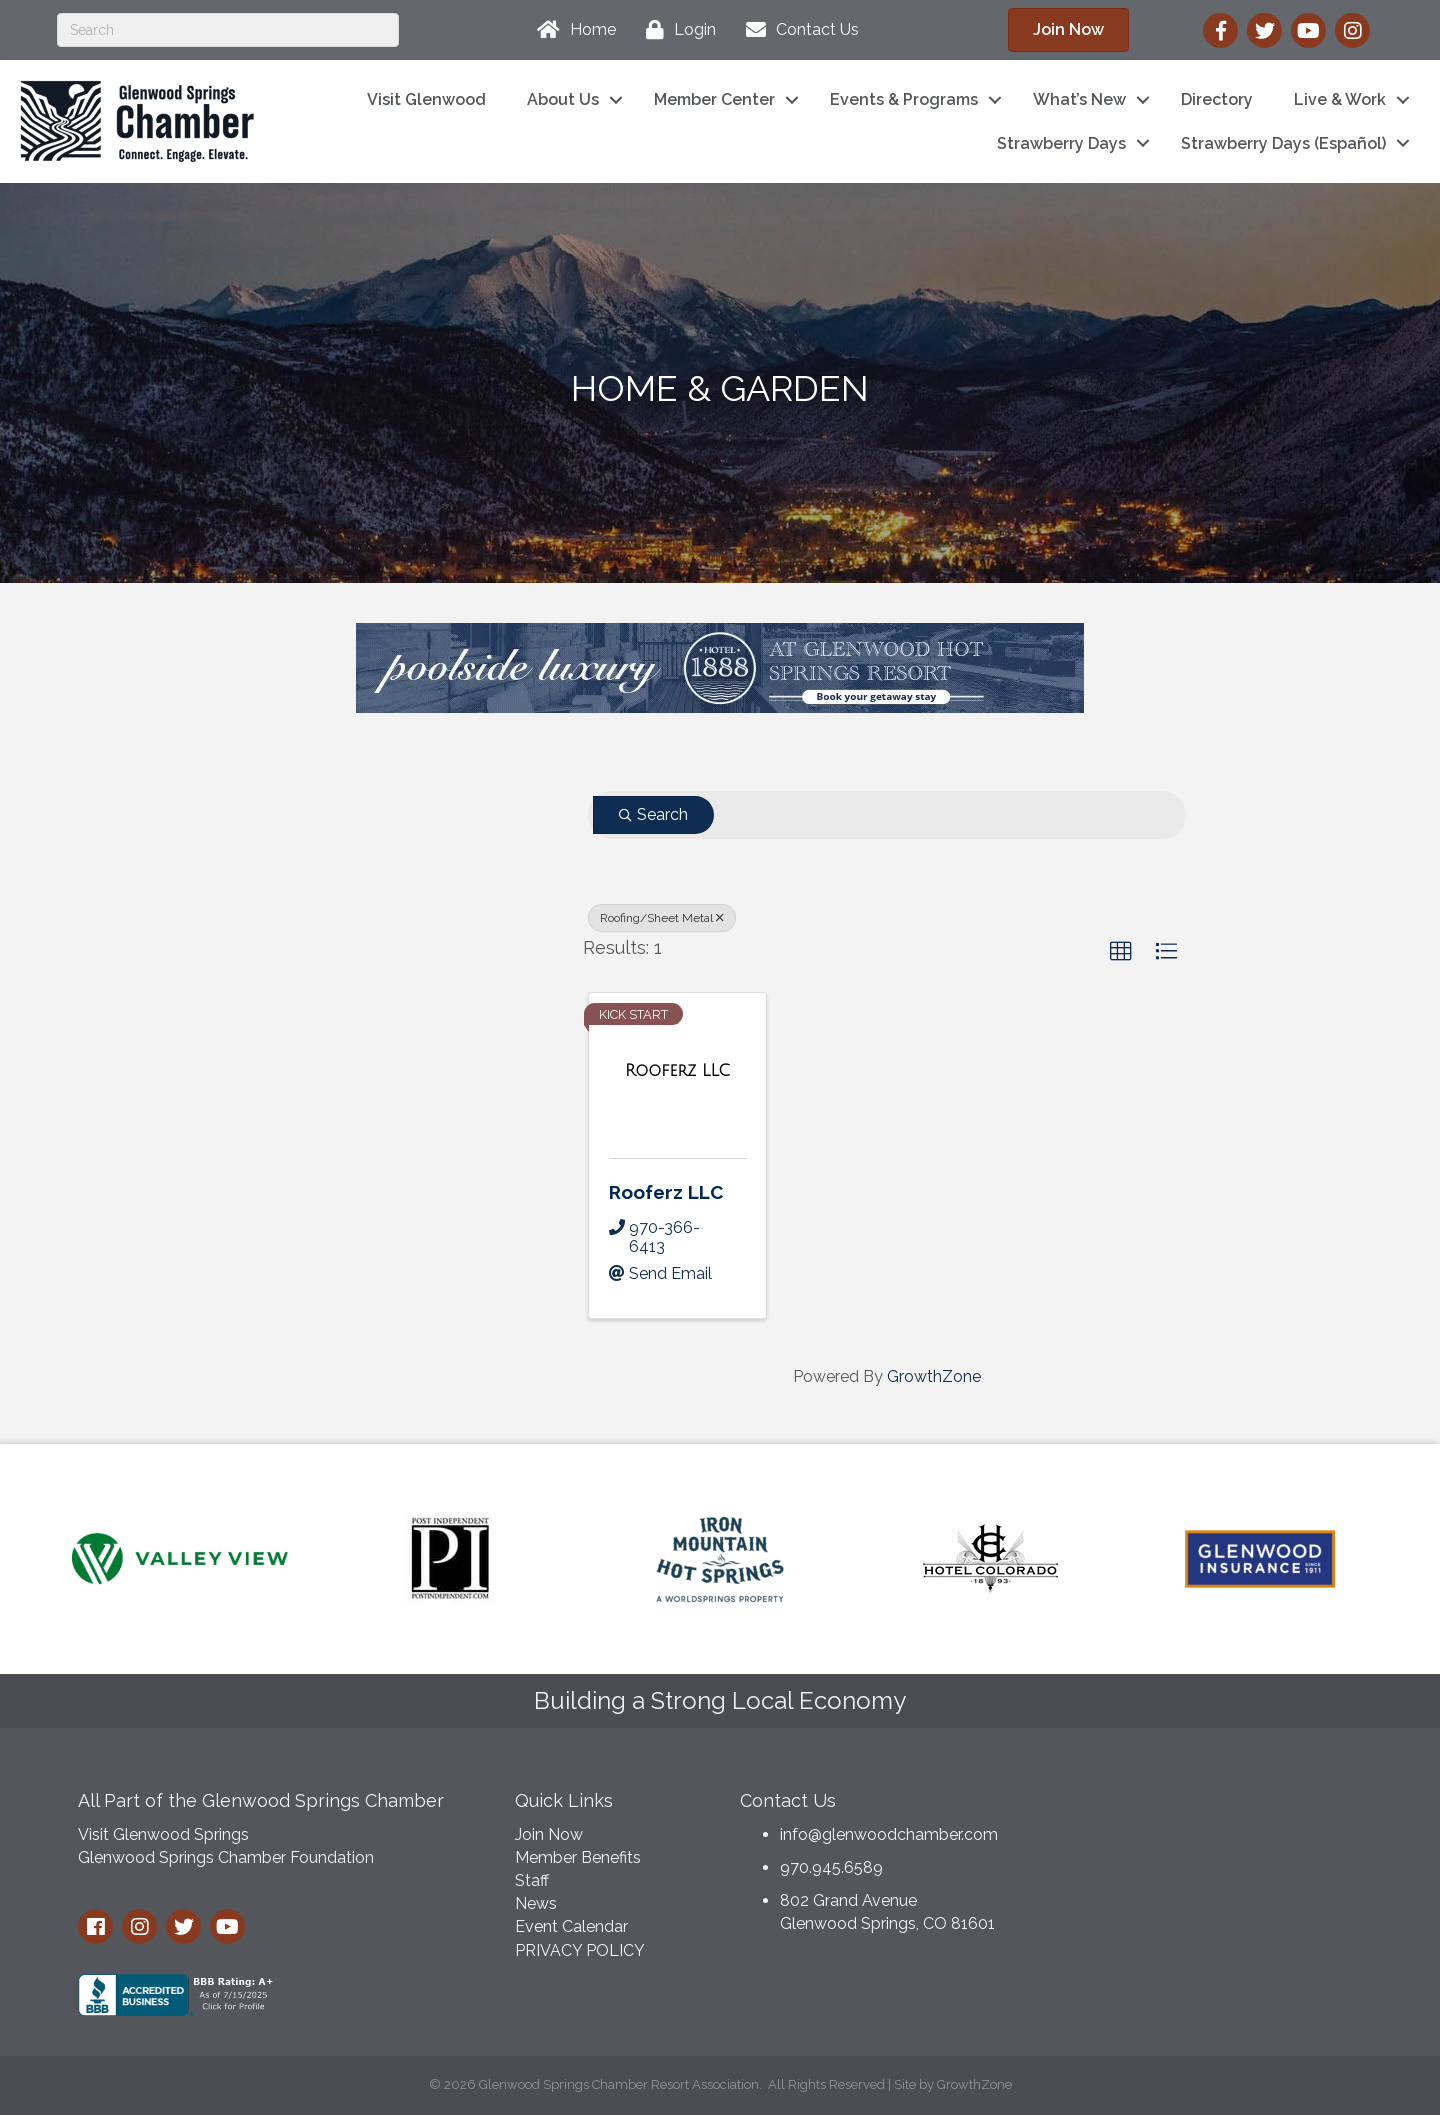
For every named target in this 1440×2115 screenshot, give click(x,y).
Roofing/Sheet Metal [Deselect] (662, 918)
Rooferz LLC (666, 1192)
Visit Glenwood (426, 99)
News (536, 1903)
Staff (532, 1880)
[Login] (676, 30)
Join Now (549, 1834)
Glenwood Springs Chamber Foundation (226, 1857)
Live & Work (1340, 99)
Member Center (714, 99)
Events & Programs (904, 99)
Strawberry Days (1061, 143)
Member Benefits (578, 1857)
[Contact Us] (797, 30)
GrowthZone (934, 1376)
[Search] (228, 30)
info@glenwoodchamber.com (889, 1834)
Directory (1217, 99)
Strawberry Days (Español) (1283, 143)
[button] (1121, 952)
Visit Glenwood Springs (163, 1834)
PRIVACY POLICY (580, 1950)
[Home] (571, 30)
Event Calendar (571, 1926)
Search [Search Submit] (653, 814)
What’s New (1079, 99)
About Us (563, 99)
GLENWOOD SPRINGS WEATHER (1209, 1853)
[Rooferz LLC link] (677, 1071)
